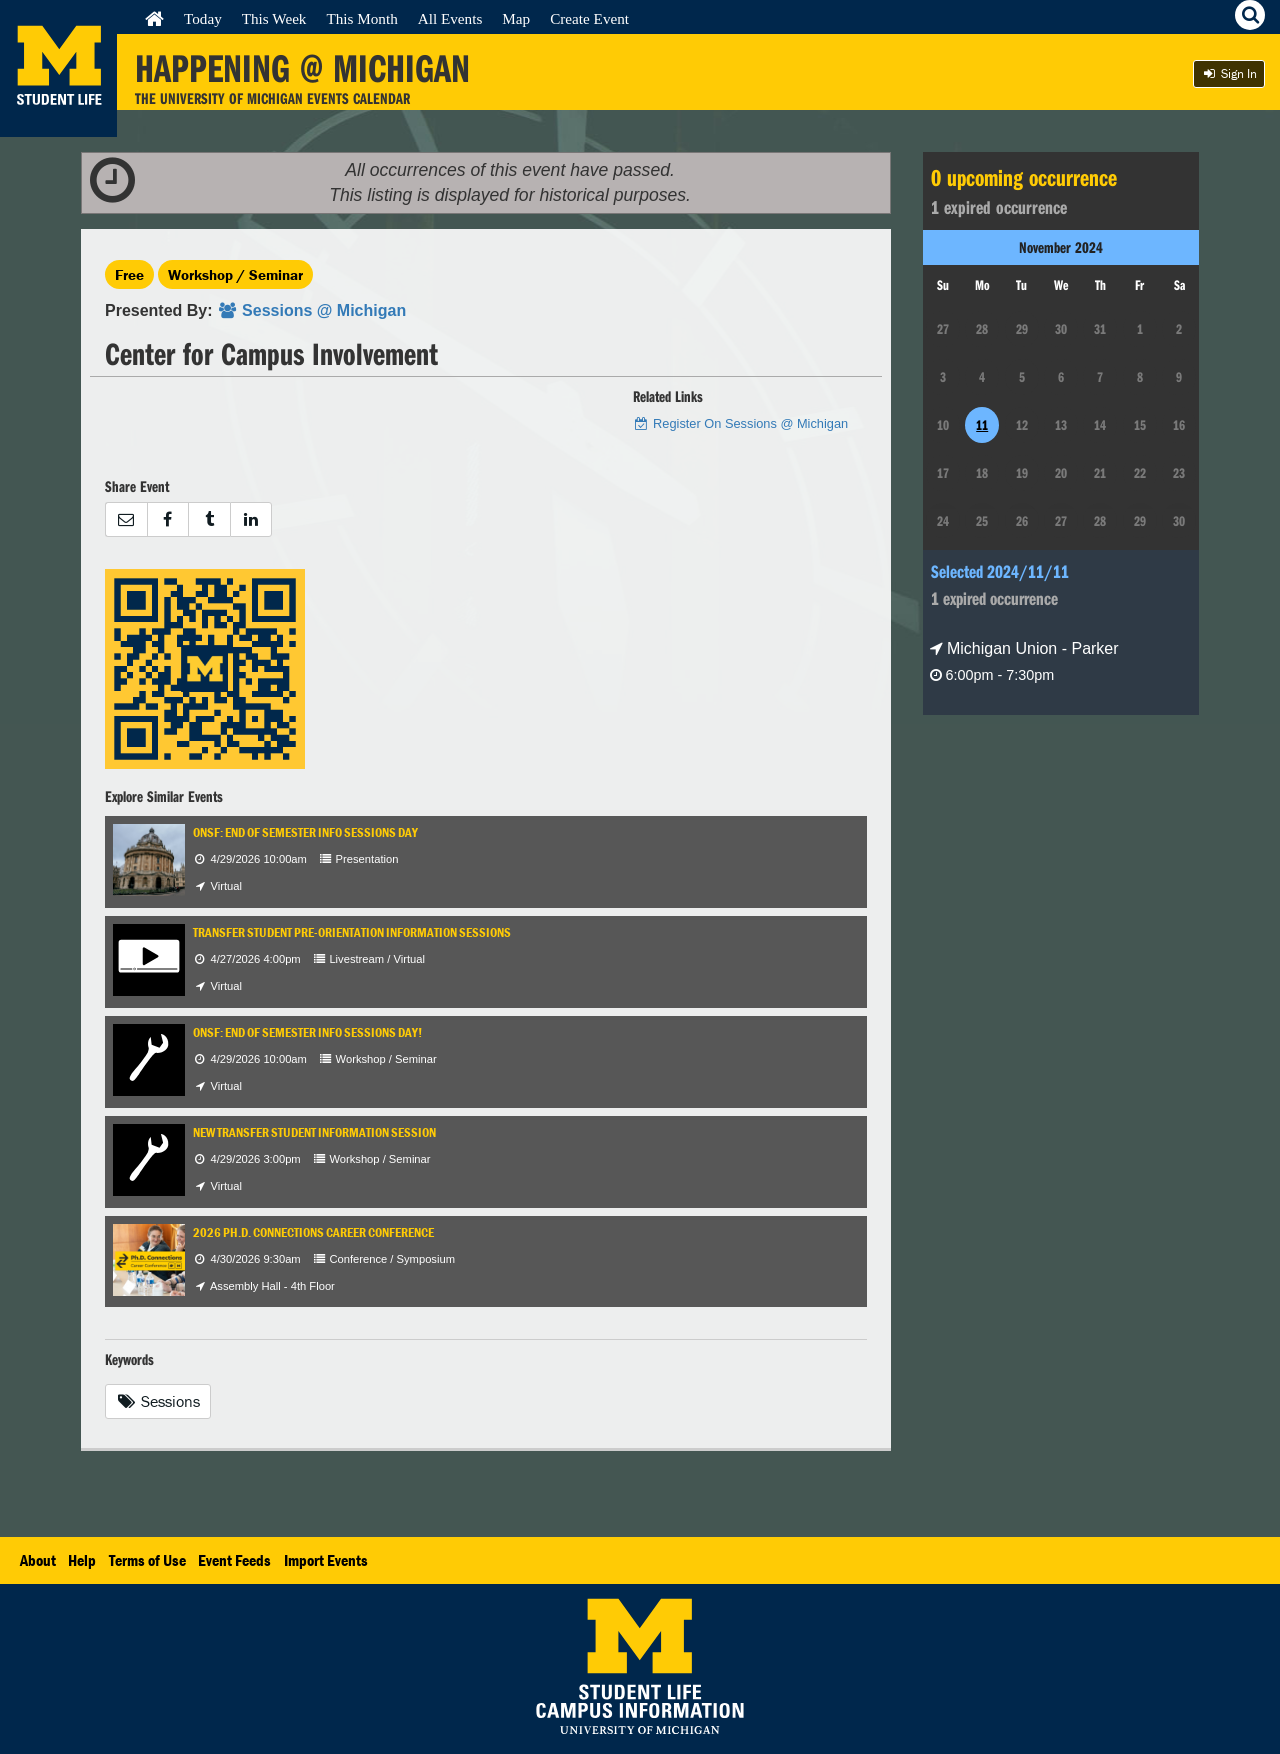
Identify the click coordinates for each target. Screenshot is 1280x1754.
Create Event (589, 18)
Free (129, 274)
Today (203, 18)
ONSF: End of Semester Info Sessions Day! (307, 1032)
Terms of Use (147, 1560)
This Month (361, 18)
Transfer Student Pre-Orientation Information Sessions (352, 932)
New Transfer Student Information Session (314, 1132)
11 (982, 425)
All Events (450, 18)
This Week (274, 18)
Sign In (1229, 73)
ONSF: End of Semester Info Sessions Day (305, 832)
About (38, 1560)
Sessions (158, 1401)
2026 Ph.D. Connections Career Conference (313, 1232)
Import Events (326, 1560)
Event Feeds (234, 1560)
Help (82, 1560)
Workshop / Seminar (235, 274)
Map (516, 18)
